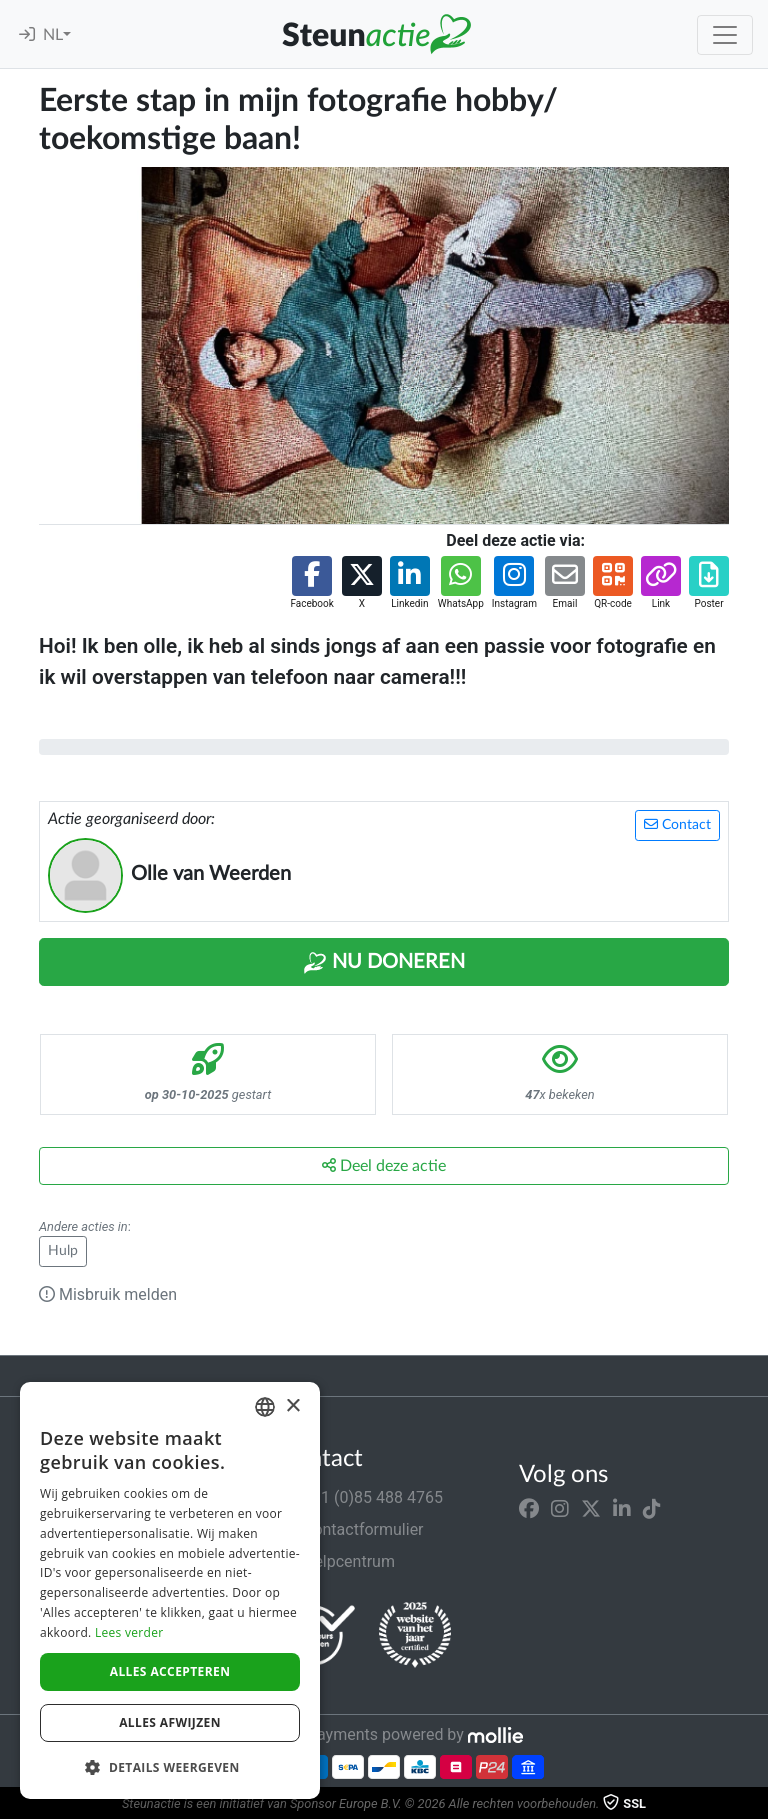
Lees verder (129, 1632)
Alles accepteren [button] (170, 1671)
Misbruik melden (108, 1294)
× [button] (292, 1406)
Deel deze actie (384, 1165)
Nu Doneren (384, 963)
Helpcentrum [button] (337, 1561)
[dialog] (170, 1590)
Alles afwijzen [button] (170, 1722)
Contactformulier (351, 1529)
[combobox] (265, 1407)
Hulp (63, 1251)
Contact (677, 824)
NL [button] (53, 35)
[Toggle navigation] (725, 35)
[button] (311, 583)
